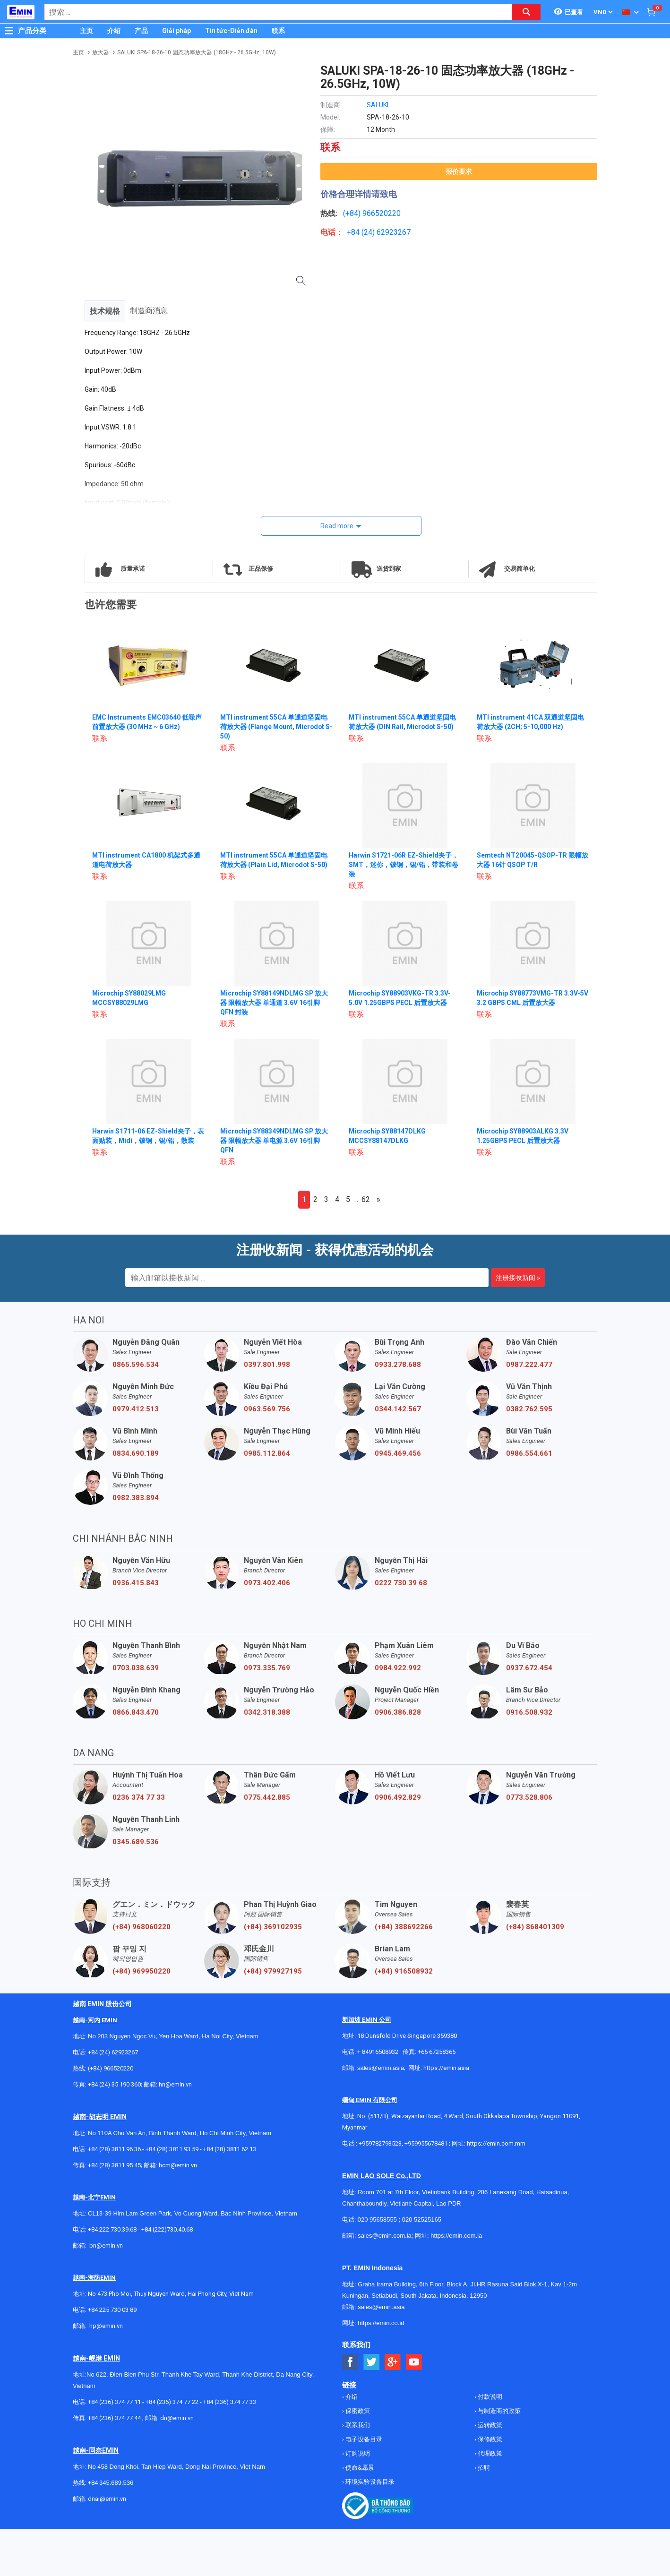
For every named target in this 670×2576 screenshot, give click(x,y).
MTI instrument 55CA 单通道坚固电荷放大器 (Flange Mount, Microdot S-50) (274, 726)
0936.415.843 (135, 1583)
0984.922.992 (398, 1668)
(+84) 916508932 (404, 1971)
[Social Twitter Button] (371, 2362)
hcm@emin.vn (178, 2165)
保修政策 (489, 2439)
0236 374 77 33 (138, 1797)
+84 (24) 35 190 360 (114, 2084)
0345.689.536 (135, 1842)
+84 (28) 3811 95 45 (114, 2165)
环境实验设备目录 (369, 2481)
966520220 (381, 213)
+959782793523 (380, 2143)
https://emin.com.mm (496, 2143)
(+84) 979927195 (273, 1971)
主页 (86, 30)
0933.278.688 (398, 1364)
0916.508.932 (529, 1712)
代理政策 (489, 2453)
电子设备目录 (363, 2439)
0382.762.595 (529, 1409)
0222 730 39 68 (401, 1583)
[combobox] (273, 12)
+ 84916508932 (377, 2051)
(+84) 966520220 (110, 2068)
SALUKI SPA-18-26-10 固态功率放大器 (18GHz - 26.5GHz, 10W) (196, 52)
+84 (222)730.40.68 (167, 2229)
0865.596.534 (135, 1364)
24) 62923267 (387, 232)
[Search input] (273, 12)
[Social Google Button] (393, 2362)
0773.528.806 (529, 1797)
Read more (336, 526)
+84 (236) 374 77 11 (114, 2401)
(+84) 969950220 (141, 1971)
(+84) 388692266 (404, 1927)
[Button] (9, 31)
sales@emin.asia (380, 2067)
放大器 (100, 52)
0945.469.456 (398, 1453)
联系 (278, 30)
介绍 (113, 30)
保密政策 (357, 2410)
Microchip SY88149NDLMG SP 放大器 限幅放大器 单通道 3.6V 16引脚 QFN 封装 (275, 1002)
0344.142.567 (398, 1409)
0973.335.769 (267, 1668)
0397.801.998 (267, 1364)
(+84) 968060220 (141, 1927)
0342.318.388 (267, 1712)
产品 (141, 30)
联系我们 (357, 2425)
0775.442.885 (267, 1797)
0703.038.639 (135, 1668)
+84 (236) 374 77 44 (114, 2417)
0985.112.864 (267, 1453)
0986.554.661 (529, 1453)
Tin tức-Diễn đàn (231, 30)
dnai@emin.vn (107, 2498)
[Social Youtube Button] (414, 2362)
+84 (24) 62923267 (113, 2052)
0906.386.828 (398, 1712)
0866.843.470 (135, 1712)
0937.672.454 (529, 1668)
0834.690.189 (135, 1453)
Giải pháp (176, 30)
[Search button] (526, 12)
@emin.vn (109, 2325)
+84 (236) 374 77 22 (172, 2401)
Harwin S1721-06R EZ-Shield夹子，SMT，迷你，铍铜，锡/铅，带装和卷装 (404, 864)
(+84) (352, 213)
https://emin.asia (446, 2067)
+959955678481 (426, 2143)
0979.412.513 (135, 1409)
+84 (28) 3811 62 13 (229, 2149)
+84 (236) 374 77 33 (229, 2401)
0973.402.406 (267, 1583)
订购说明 (357, 2453)
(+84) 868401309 (535, 1927)
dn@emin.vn (177, 2417)
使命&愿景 (359, 2467)
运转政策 (489, 2425)
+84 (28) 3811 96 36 (114, 2149)
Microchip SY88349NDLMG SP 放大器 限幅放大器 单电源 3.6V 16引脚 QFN (275, 1140)
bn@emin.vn (106, 2245)
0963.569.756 (267, 1409)
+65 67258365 (436, 2051)
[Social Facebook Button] (350, 2362)
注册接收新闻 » (518, 1277)
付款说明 (489, 2396)
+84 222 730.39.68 (113, 2229)
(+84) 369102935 (273, 1927)
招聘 (483, 2467)
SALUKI (377, 105)
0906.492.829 (398, 1797)
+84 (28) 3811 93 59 (172, 2149)
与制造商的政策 (498, 2410)
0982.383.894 (135, 1498)
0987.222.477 (529, 1364)
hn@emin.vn (175, 2084)
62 (365, 1199)
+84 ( (355, 232)
